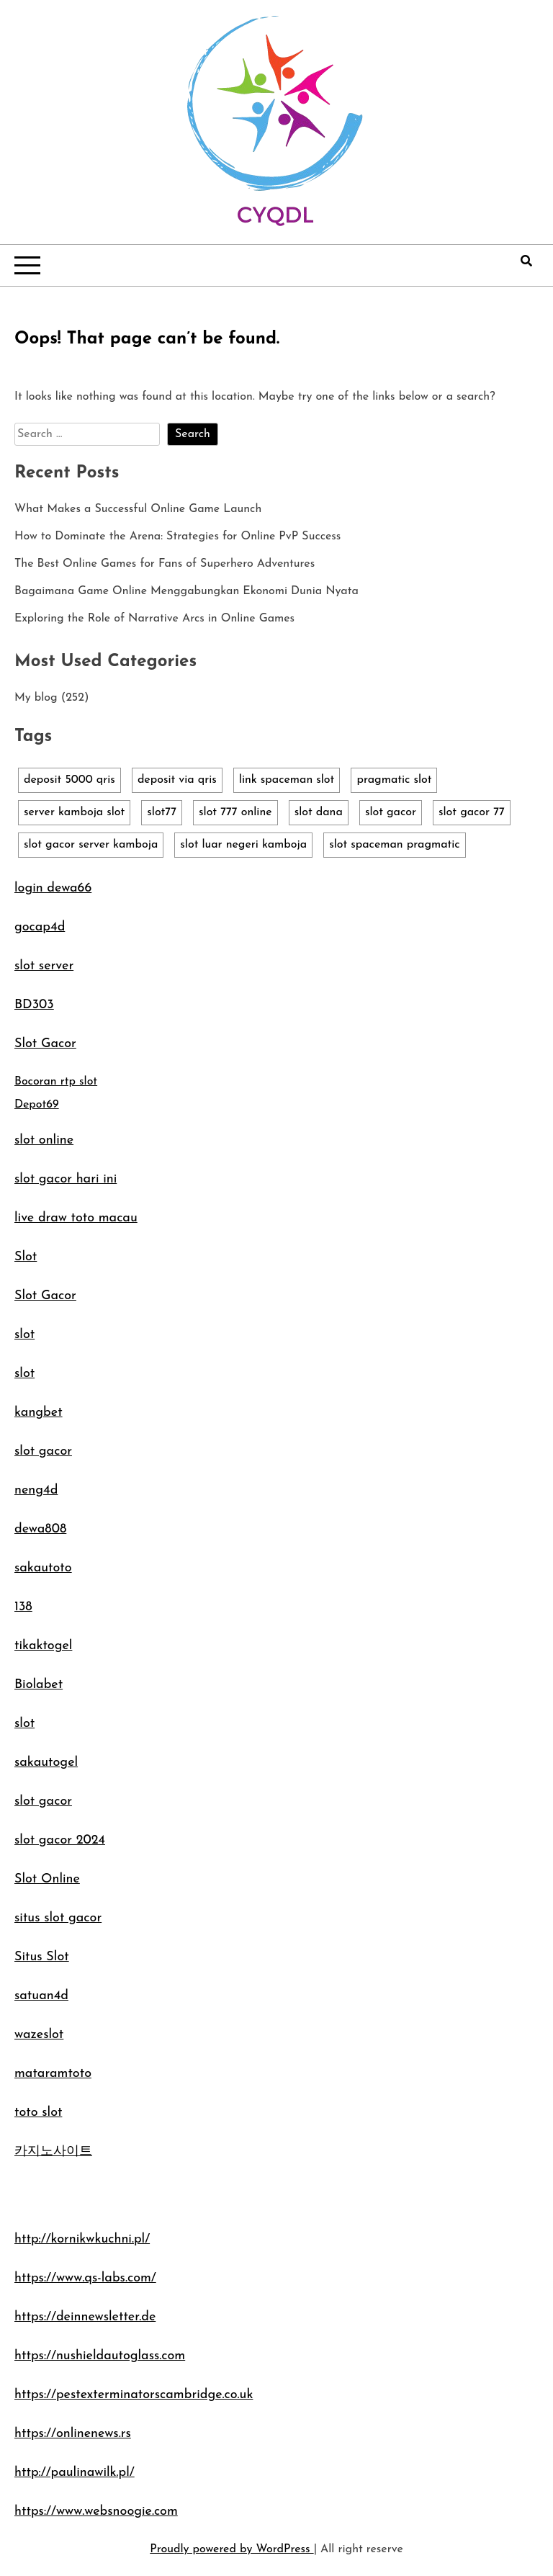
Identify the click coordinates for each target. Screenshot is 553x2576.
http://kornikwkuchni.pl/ (82, 2239)
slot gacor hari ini (65, 1179)
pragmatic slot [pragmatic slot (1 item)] (393, 780)
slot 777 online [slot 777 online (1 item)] (235, 812)
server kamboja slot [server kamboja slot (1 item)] (74, 812)
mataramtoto (52, 2074)
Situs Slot (41, 1957)
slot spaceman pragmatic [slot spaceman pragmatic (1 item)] (394, 845)
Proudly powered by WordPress (231, 2549)
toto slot (38, 2112)
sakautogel (46, 1762)
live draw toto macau (76, 1218)
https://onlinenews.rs (72, 2434)
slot (24, 1335)
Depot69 (36, 1104)
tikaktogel (43, 1646)
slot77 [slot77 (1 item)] (161, 812)
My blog (36, 698)
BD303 (34, 1005)
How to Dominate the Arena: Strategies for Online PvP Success (177, 536)
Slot (25, 1257)
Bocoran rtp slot (55, 1081)
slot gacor (43, 1451)
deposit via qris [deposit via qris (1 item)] (177, 780)
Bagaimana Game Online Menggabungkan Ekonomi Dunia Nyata (186, 591)
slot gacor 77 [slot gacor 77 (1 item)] (472, 812)
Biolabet (38, 1685)
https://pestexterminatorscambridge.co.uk (133, 2395)
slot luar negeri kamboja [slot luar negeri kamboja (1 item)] (243, 845)
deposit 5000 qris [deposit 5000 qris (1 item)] (69, 780)
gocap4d (39, 927)
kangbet (38, 1412)
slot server (43, 966)
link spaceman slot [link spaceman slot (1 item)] (287, 780)
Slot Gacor (45, 1044)
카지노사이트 (53, 2151)
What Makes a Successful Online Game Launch (137, 509)
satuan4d (41, 1996)
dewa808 (40, 1529)
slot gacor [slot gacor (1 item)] (390, 812)
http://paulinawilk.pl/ (74, 2472)
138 (23, 1607)
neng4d (36, 1490)
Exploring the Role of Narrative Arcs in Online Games (154, 618)
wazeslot (38, 2035)
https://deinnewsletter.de (85, 2317)
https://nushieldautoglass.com (99, 2356)
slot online (43, 1140)
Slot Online (47, 1879)
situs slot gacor (58, 1918)
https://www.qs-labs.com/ (85, 2278)
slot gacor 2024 (59, 1840)
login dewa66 (52, 888)
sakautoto (43, 1568)
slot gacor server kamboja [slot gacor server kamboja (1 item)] (91, 845)
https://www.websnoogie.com (96, 2511)
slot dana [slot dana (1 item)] (319, 812)
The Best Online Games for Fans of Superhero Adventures (164, 564)
